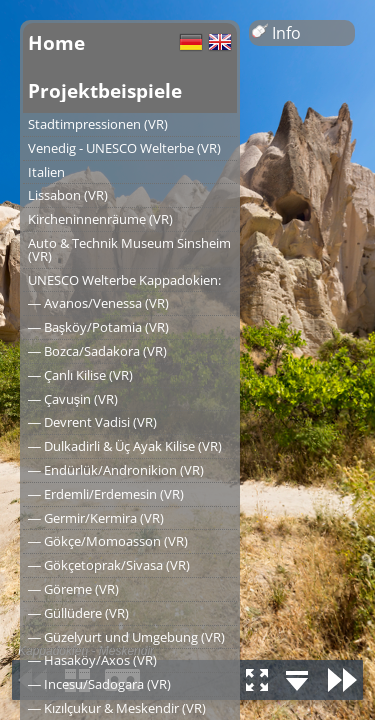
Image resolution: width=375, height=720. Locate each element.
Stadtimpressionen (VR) (98, 124)
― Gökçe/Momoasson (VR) (108, 541)
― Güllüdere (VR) (78, 613)
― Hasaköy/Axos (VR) (92, 660)
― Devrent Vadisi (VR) (92, 422)
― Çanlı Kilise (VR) (80, 375)
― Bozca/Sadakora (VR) (97, 351)
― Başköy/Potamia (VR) (98, 327)
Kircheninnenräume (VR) (100, 219)
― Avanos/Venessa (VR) (98, 303)
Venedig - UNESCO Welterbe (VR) (124, 148)
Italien (46, 172)
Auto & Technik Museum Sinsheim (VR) (129, 249)
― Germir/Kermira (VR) (96, 518)
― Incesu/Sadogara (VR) (99, 684)
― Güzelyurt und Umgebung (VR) (126, 637)
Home (56, 42)
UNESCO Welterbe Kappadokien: (124, 280)
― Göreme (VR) (73, 589)
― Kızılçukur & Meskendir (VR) (117, 708)
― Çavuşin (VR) (73, 399)
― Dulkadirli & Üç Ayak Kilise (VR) (125, 446)
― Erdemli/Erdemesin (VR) (106, 494)
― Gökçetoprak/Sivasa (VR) (109, 565)
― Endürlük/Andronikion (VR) (116, 470)
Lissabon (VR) (68, 195)
